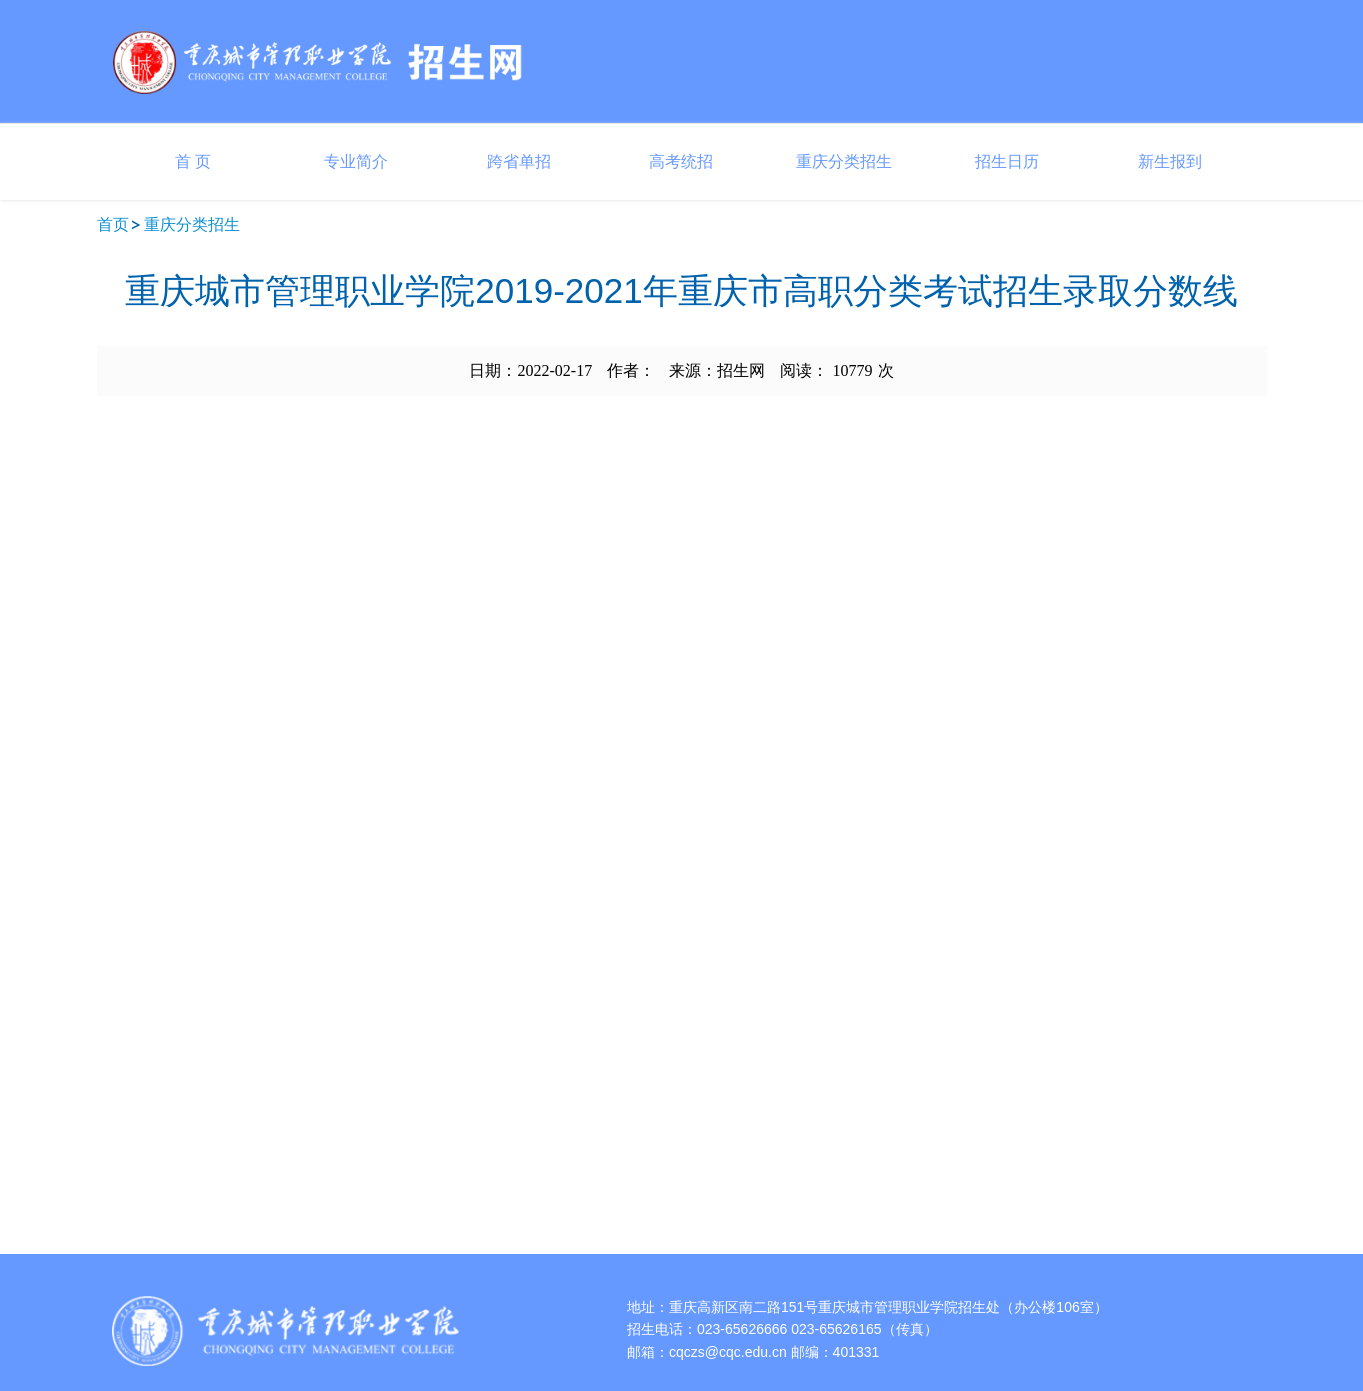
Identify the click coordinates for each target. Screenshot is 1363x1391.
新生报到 (1170, 161)
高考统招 (681, 161)
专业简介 (356, 161)
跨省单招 (519, 161)
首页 (113, 224)
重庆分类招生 (844, 161)
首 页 (193, 161)
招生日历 (1007, 161)
